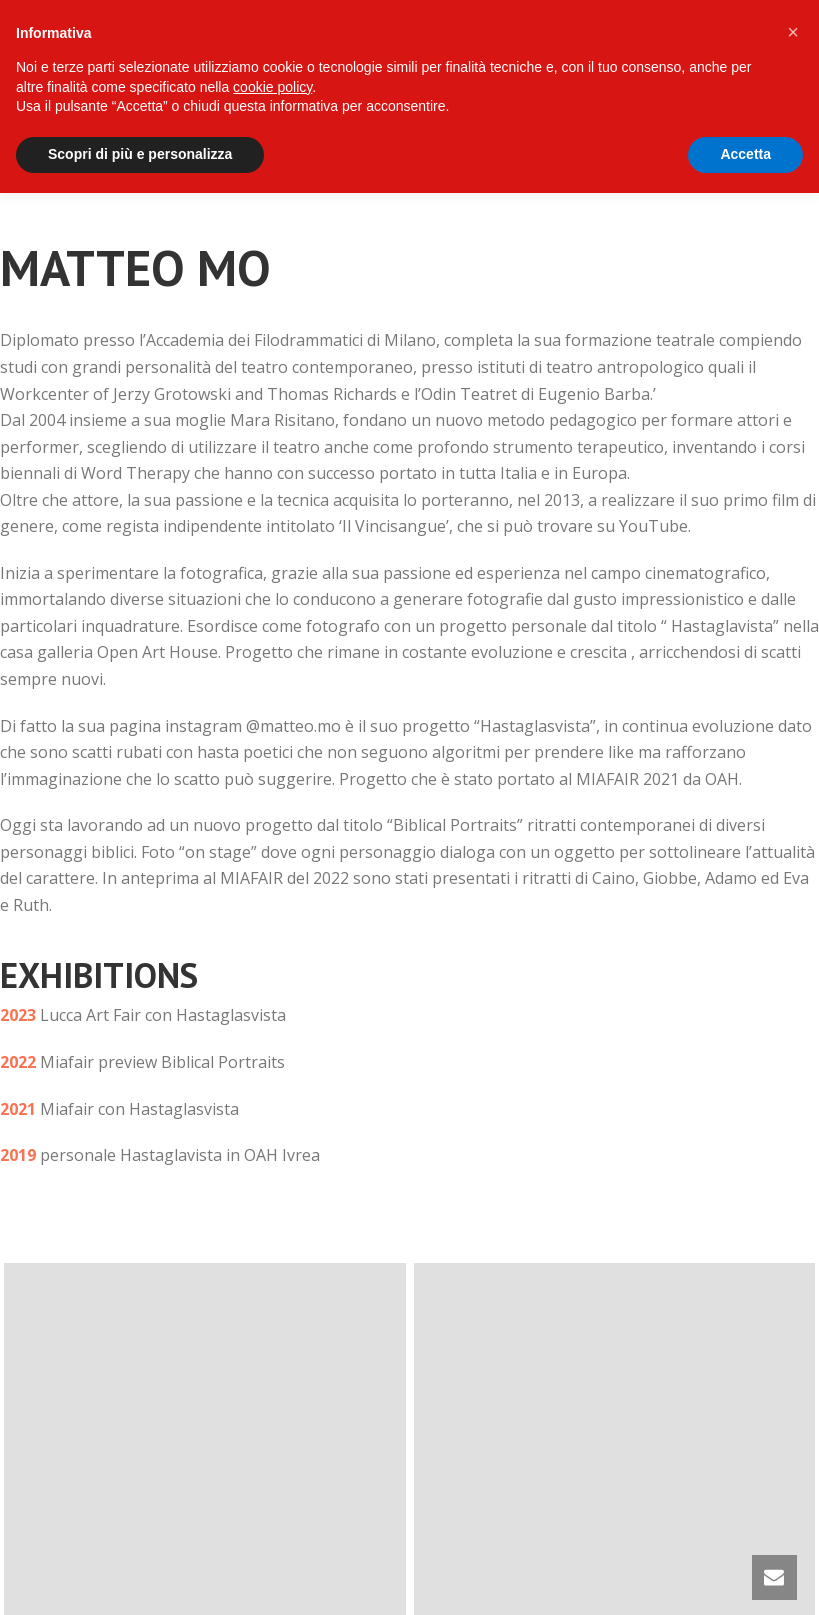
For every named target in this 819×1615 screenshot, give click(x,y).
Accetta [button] (745, 154)
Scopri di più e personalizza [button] (140, 154)
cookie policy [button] (272, 87)
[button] (793, 32)
